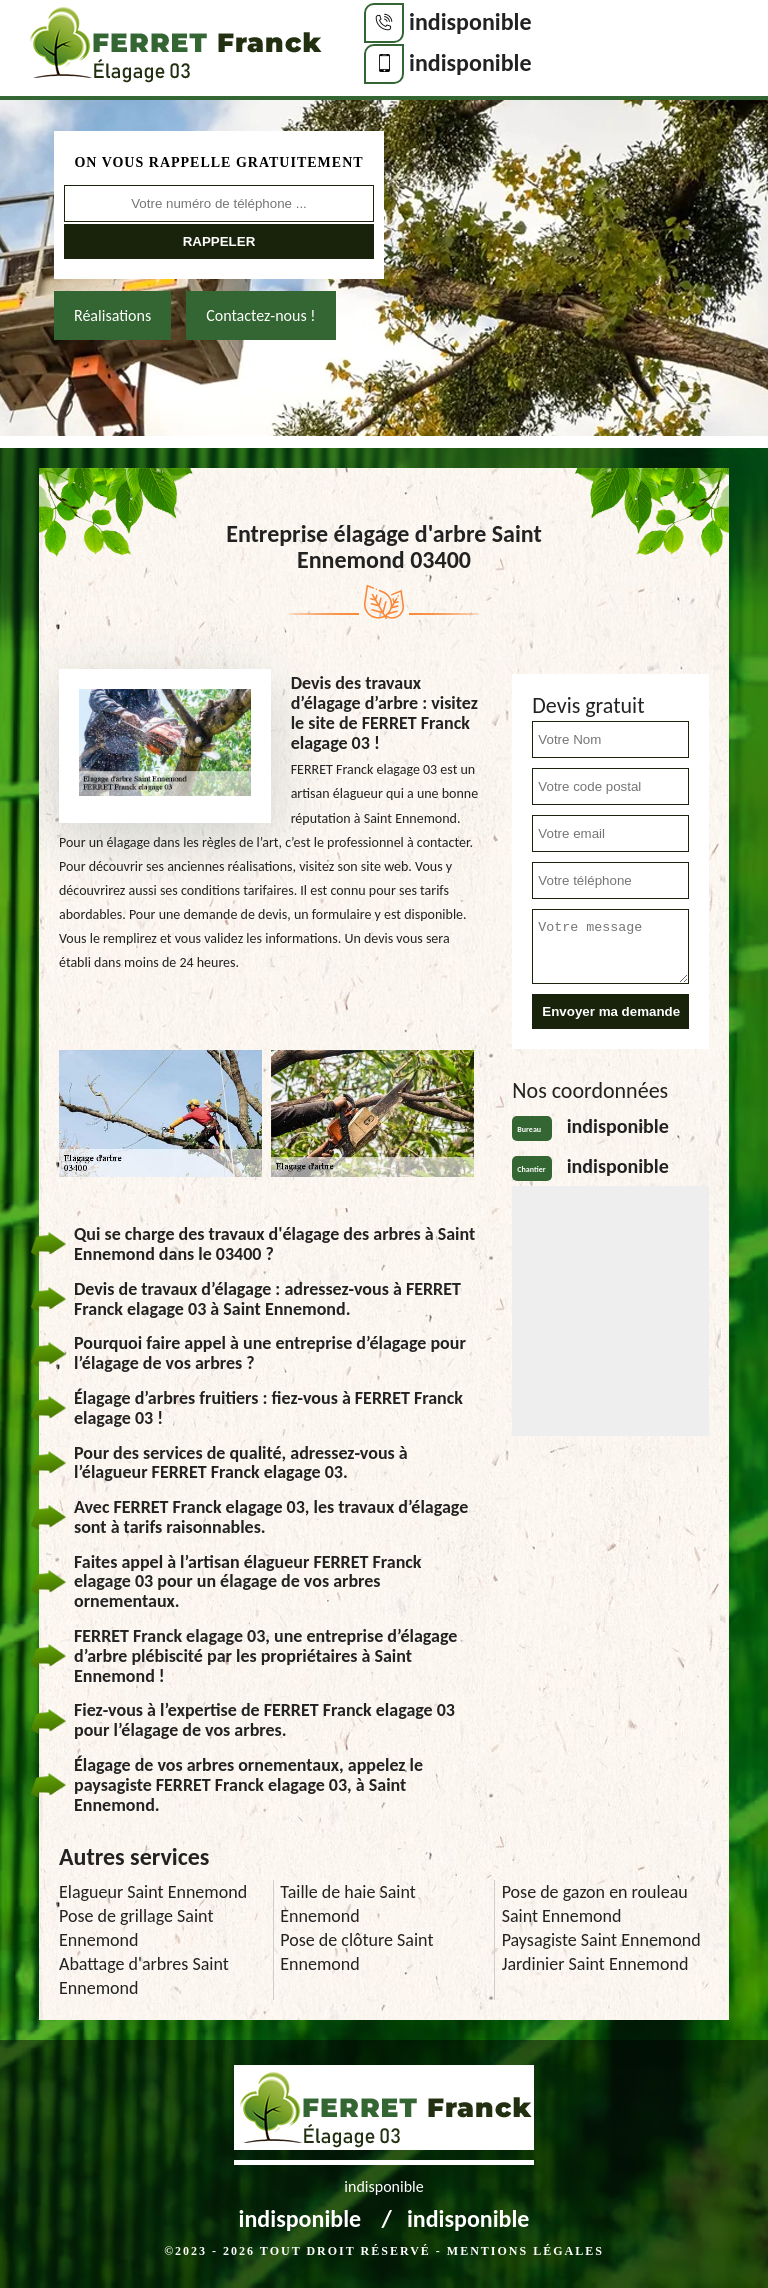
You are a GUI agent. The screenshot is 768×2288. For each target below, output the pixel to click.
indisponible (470, 21)
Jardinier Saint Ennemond (595, 1964)
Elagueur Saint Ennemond (153, 1892)
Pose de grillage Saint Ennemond (136, 1928)
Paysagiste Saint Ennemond (601, 1940)
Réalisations (112, 315)
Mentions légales (525, 2251)
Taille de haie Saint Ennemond (347, 1904)
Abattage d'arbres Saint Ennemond (144, 1976)
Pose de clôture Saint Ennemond (356, 1952)
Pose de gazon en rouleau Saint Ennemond (595, 1904)
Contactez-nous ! (260, 315)
